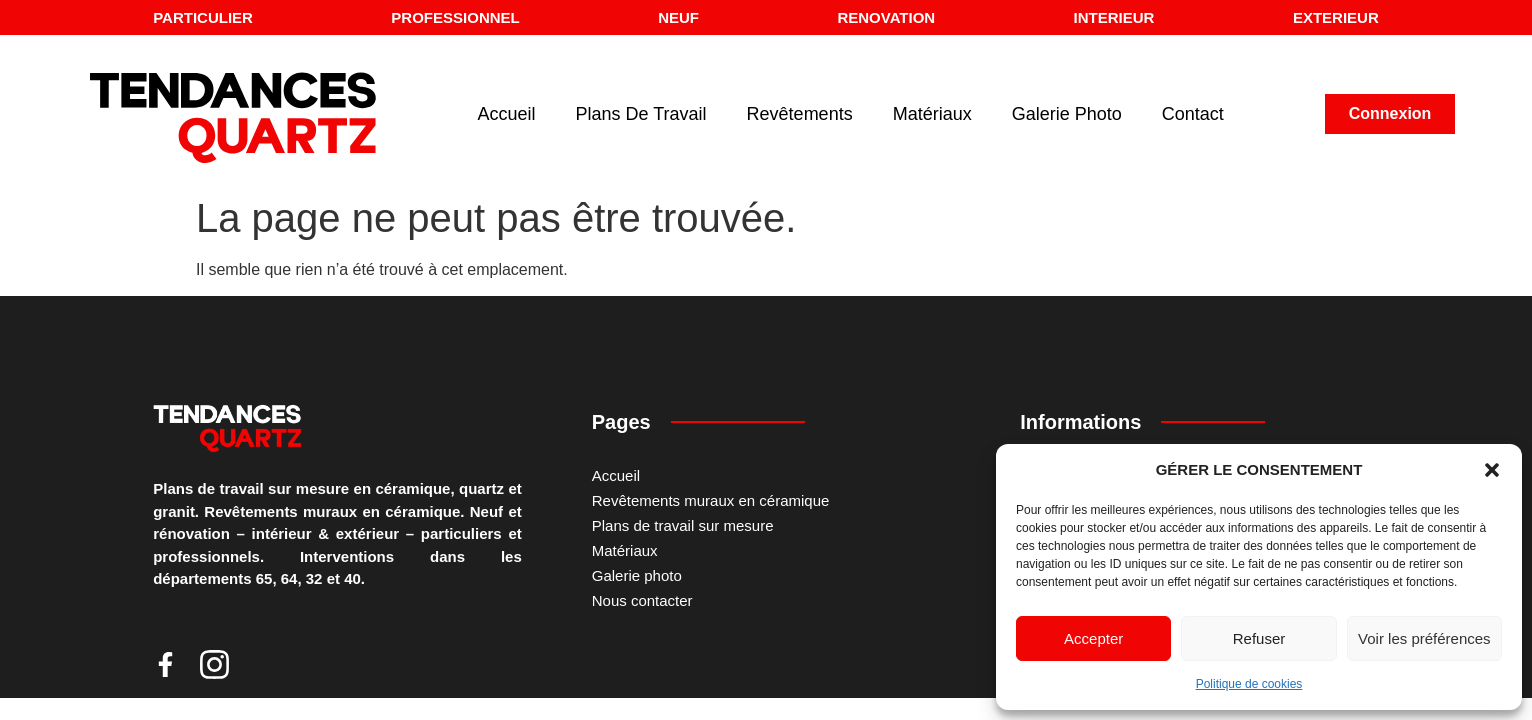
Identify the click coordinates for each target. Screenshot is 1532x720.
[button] (1492, 470)
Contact (1193, 114)
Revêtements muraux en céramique (711, 500)
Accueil (507, 114)
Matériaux (932, 114)
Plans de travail (641, 114)
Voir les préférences (1424, 638)
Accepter (1093, 638)
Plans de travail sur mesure (683, 525)
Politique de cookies (1249, 684)
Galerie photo (637, 575)
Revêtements (800, 114)
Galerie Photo (1067, 114)
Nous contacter (642, 600)
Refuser (1259, 638)
